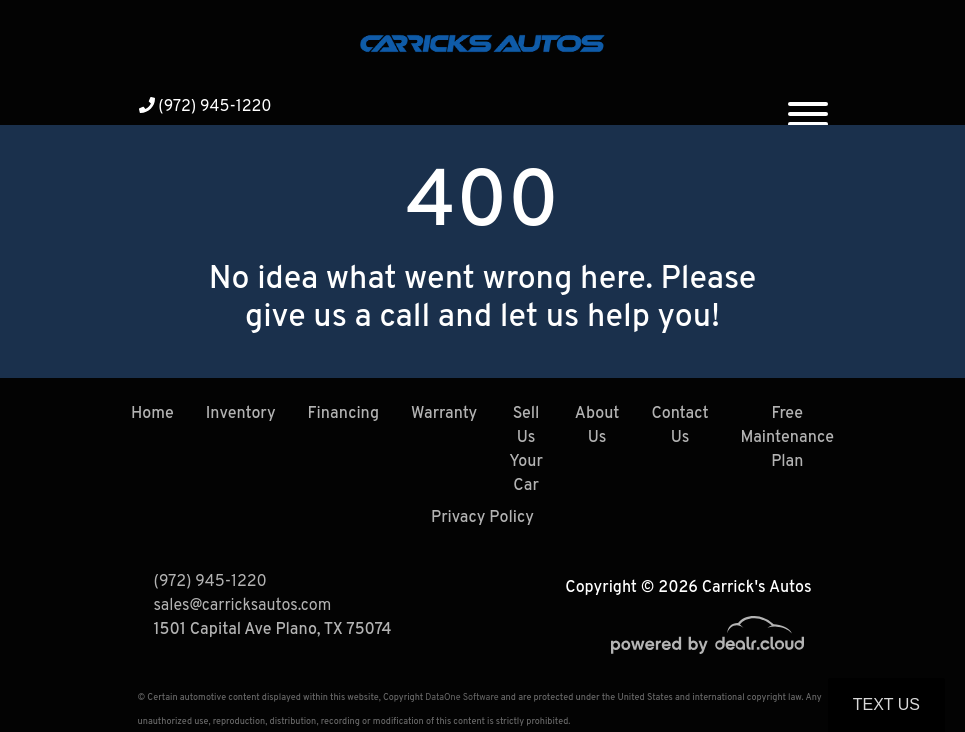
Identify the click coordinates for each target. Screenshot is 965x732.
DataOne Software (461, 697)
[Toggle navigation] (808, 106)
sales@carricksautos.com (243, 606)
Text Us (886, 704)
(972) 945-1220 (205, 107)
